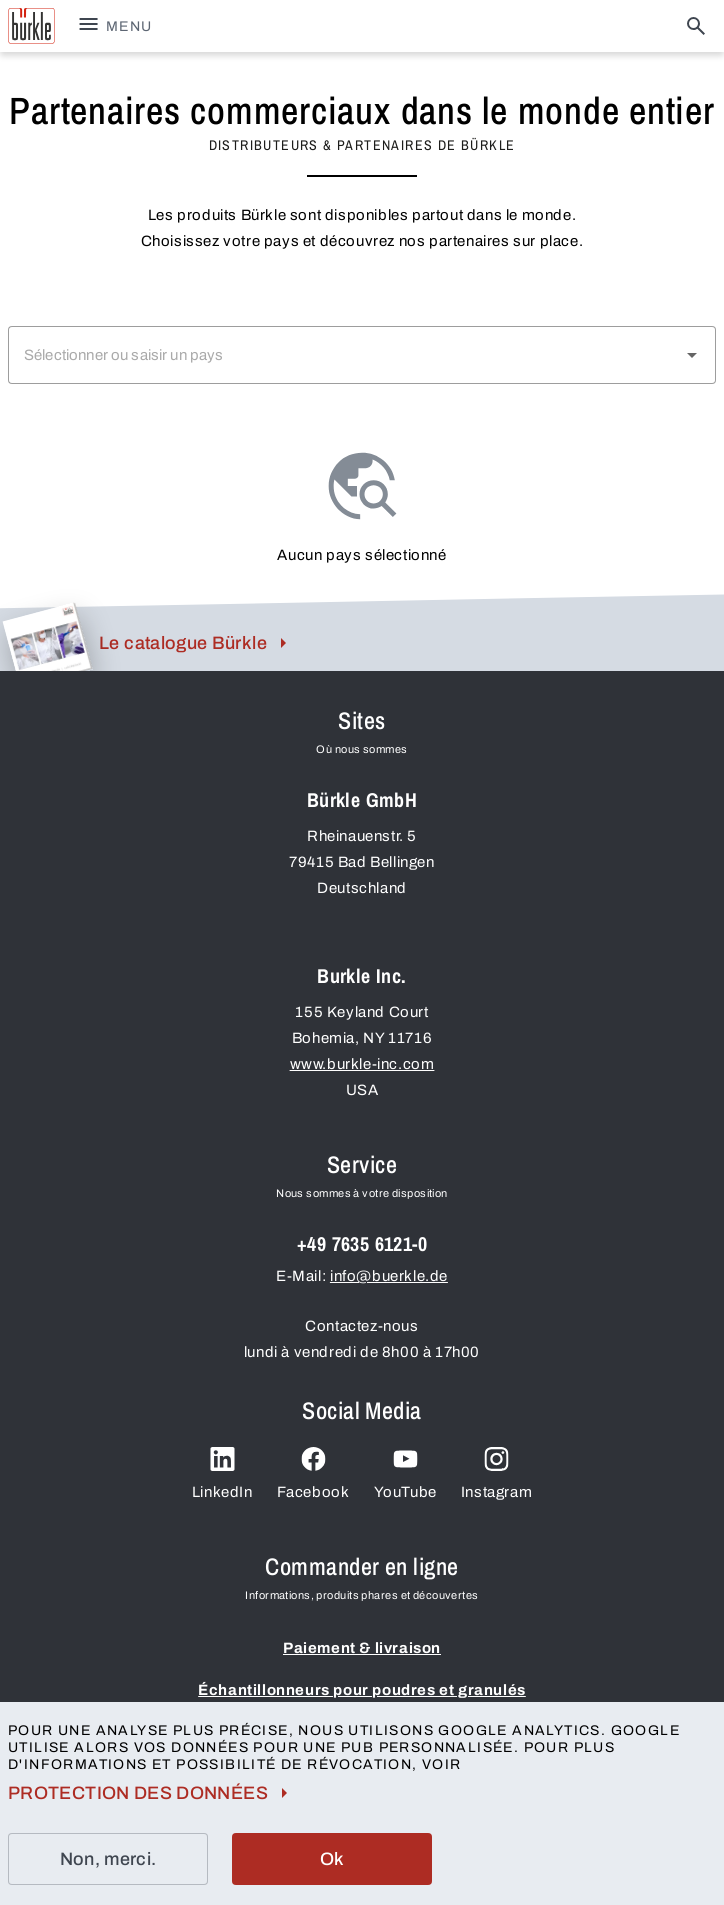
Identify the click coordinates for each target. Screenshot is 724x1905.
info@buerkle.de (389, 1276)
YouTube (405, 1473)
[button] (692, 355)
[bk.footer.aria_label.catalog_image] (45, 637)
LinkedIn (222, 1473)
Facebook (313, 1473)
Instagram (496, 1473)
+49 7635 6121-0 (362, 1243)
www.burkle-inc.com (362, 1064)
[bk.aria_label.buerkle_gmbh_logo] (31, 26)
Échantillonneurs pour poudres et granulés (362, 1690)
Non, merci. (108, 1859)
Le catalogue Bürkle (197, 643)
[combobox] (362, 355)
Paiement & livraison (362, 1648)
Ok (332, 1859)
